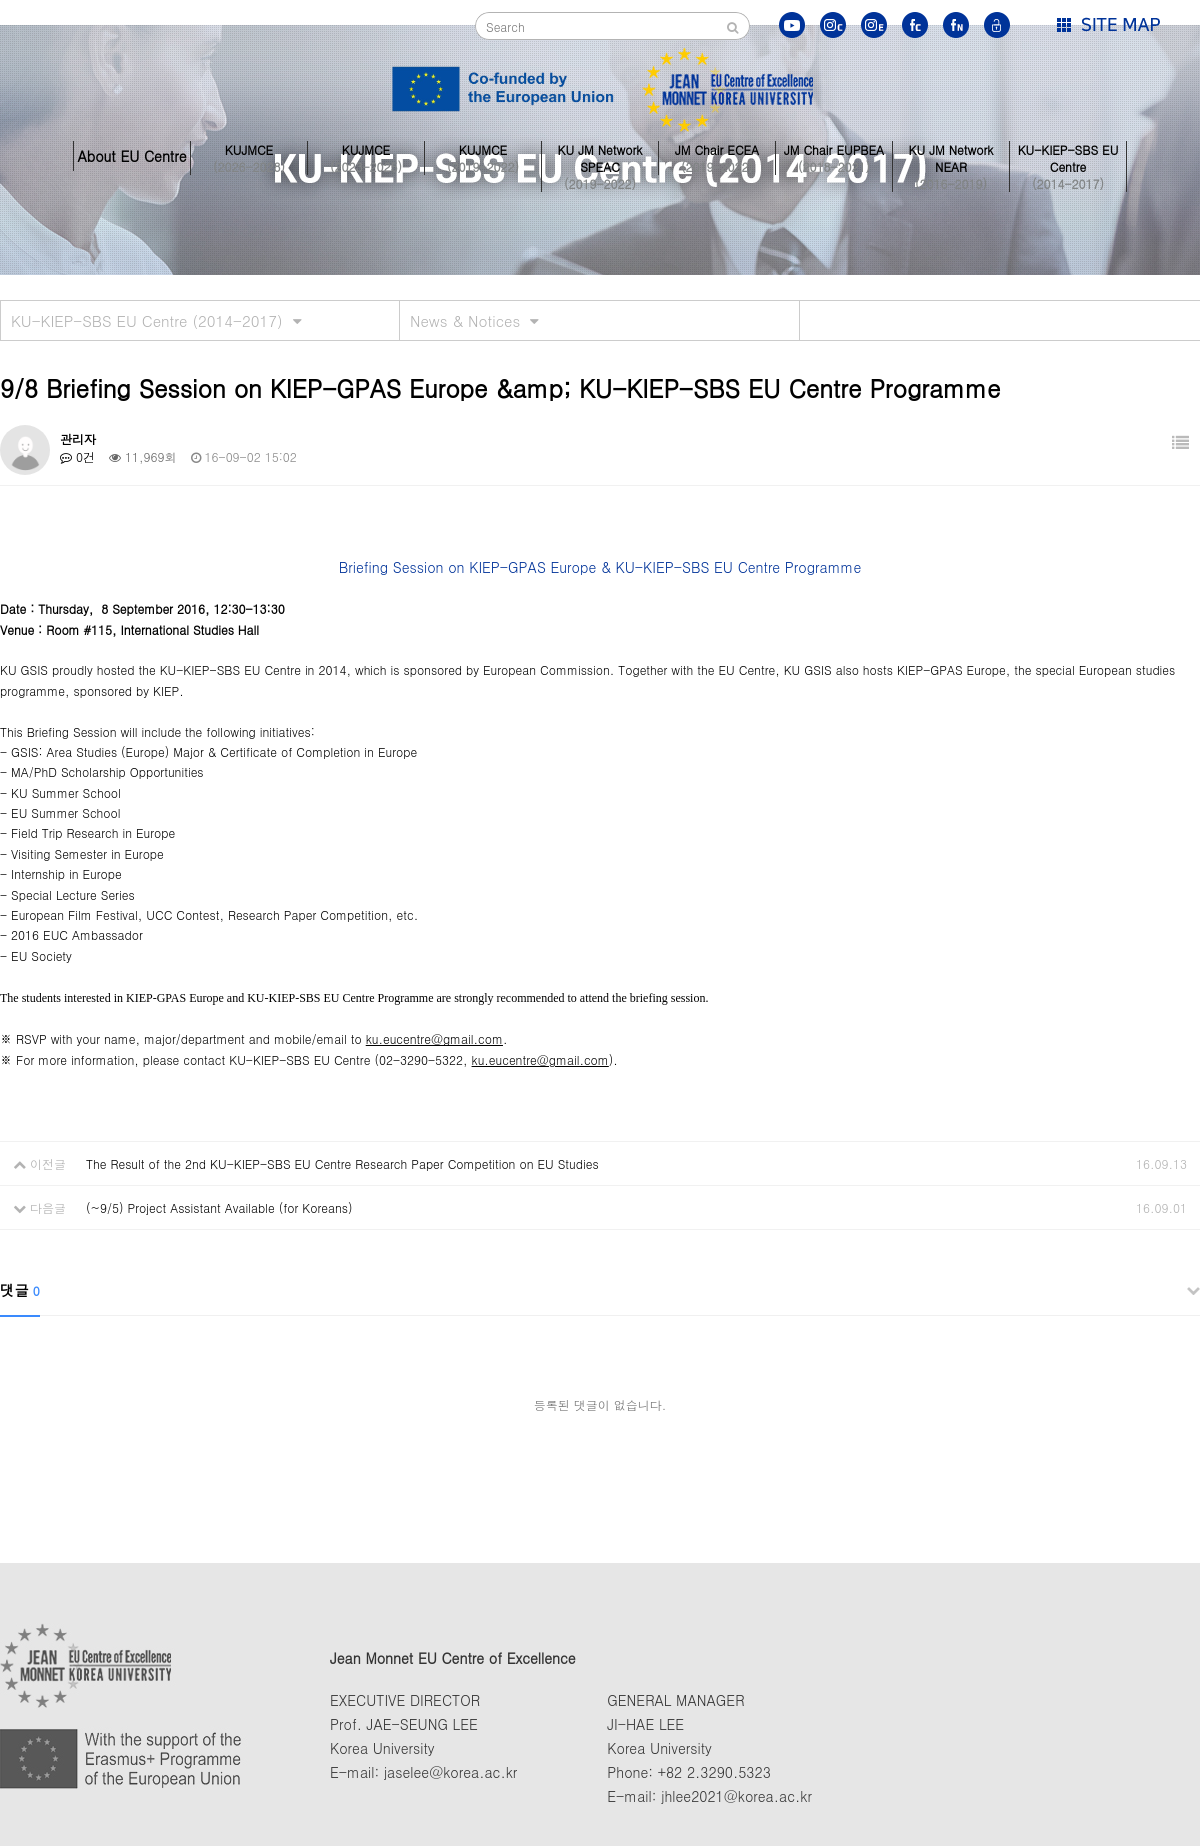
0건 (77, 456)
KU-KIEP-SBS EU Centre (1068, 156)
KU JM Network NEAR (951, 156)
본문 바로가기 (0, 0)
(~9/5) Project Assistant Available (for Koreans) (219, 1207)
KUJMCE (249, 156)
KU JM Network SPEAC (600, 156)
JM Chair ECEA (717, 156)
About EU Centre (131, 156)
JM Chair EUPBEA (834, 156)
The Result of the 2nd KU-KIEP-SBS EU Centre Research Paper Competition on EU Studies (342, 1163)
